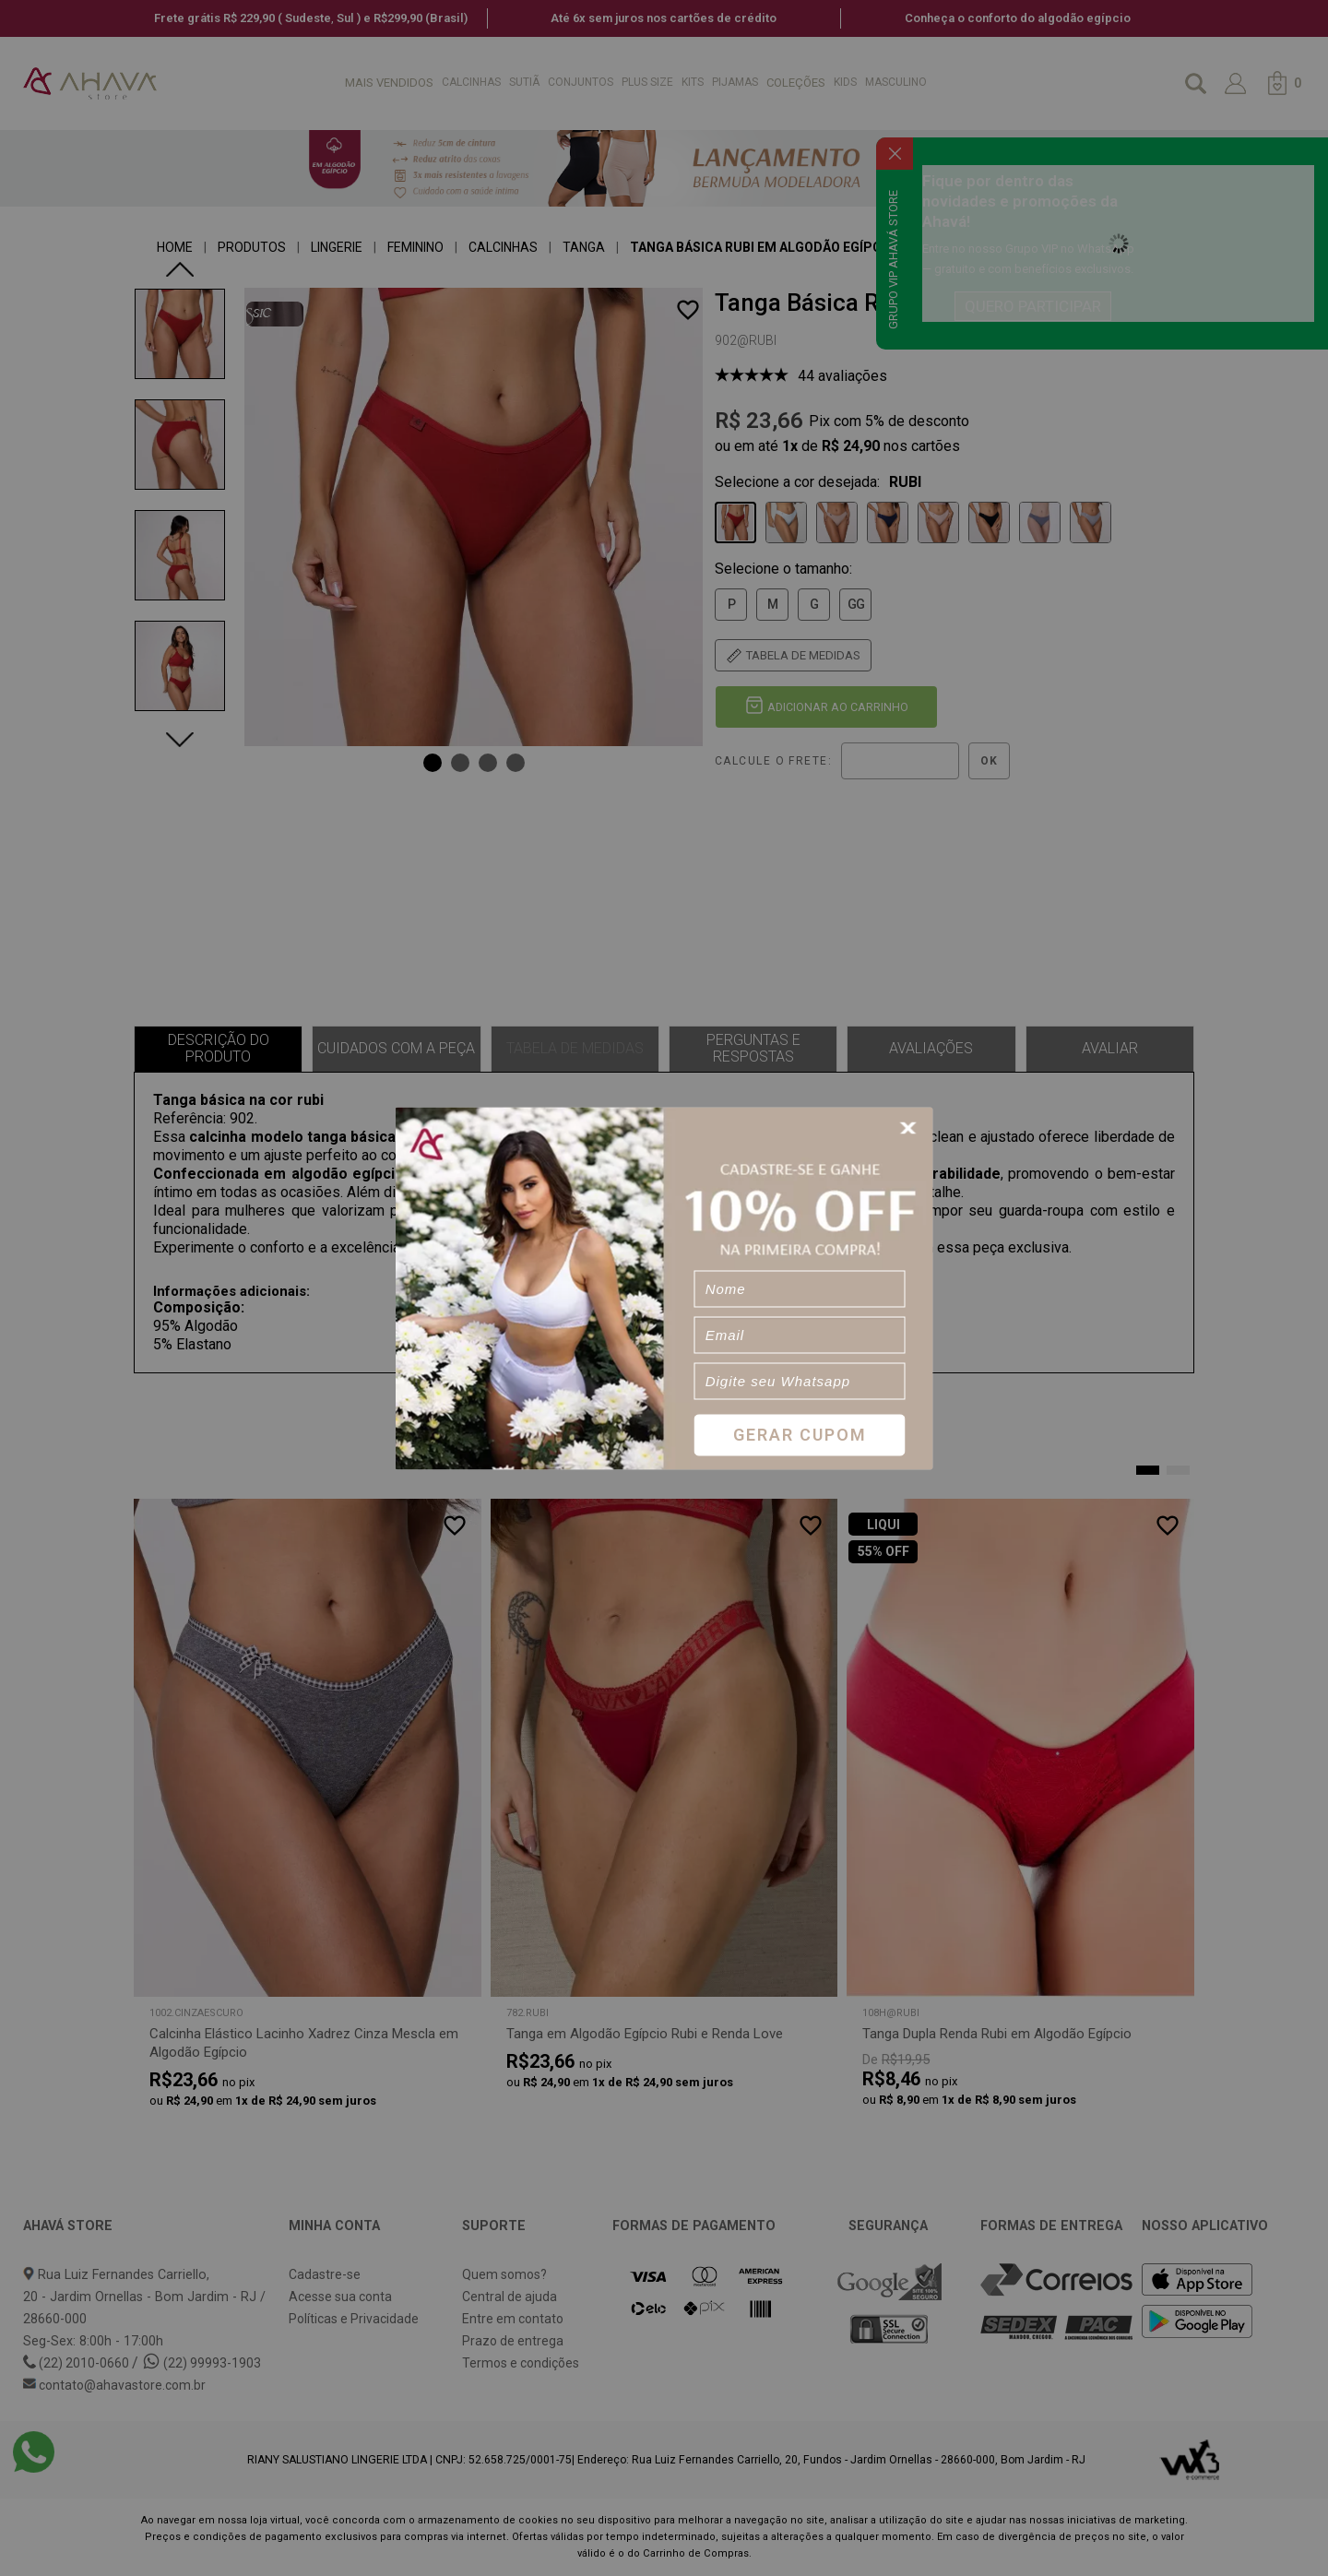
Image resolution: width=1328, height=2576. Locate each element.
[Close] (911, 1128)
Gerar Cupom (800, 1434)
